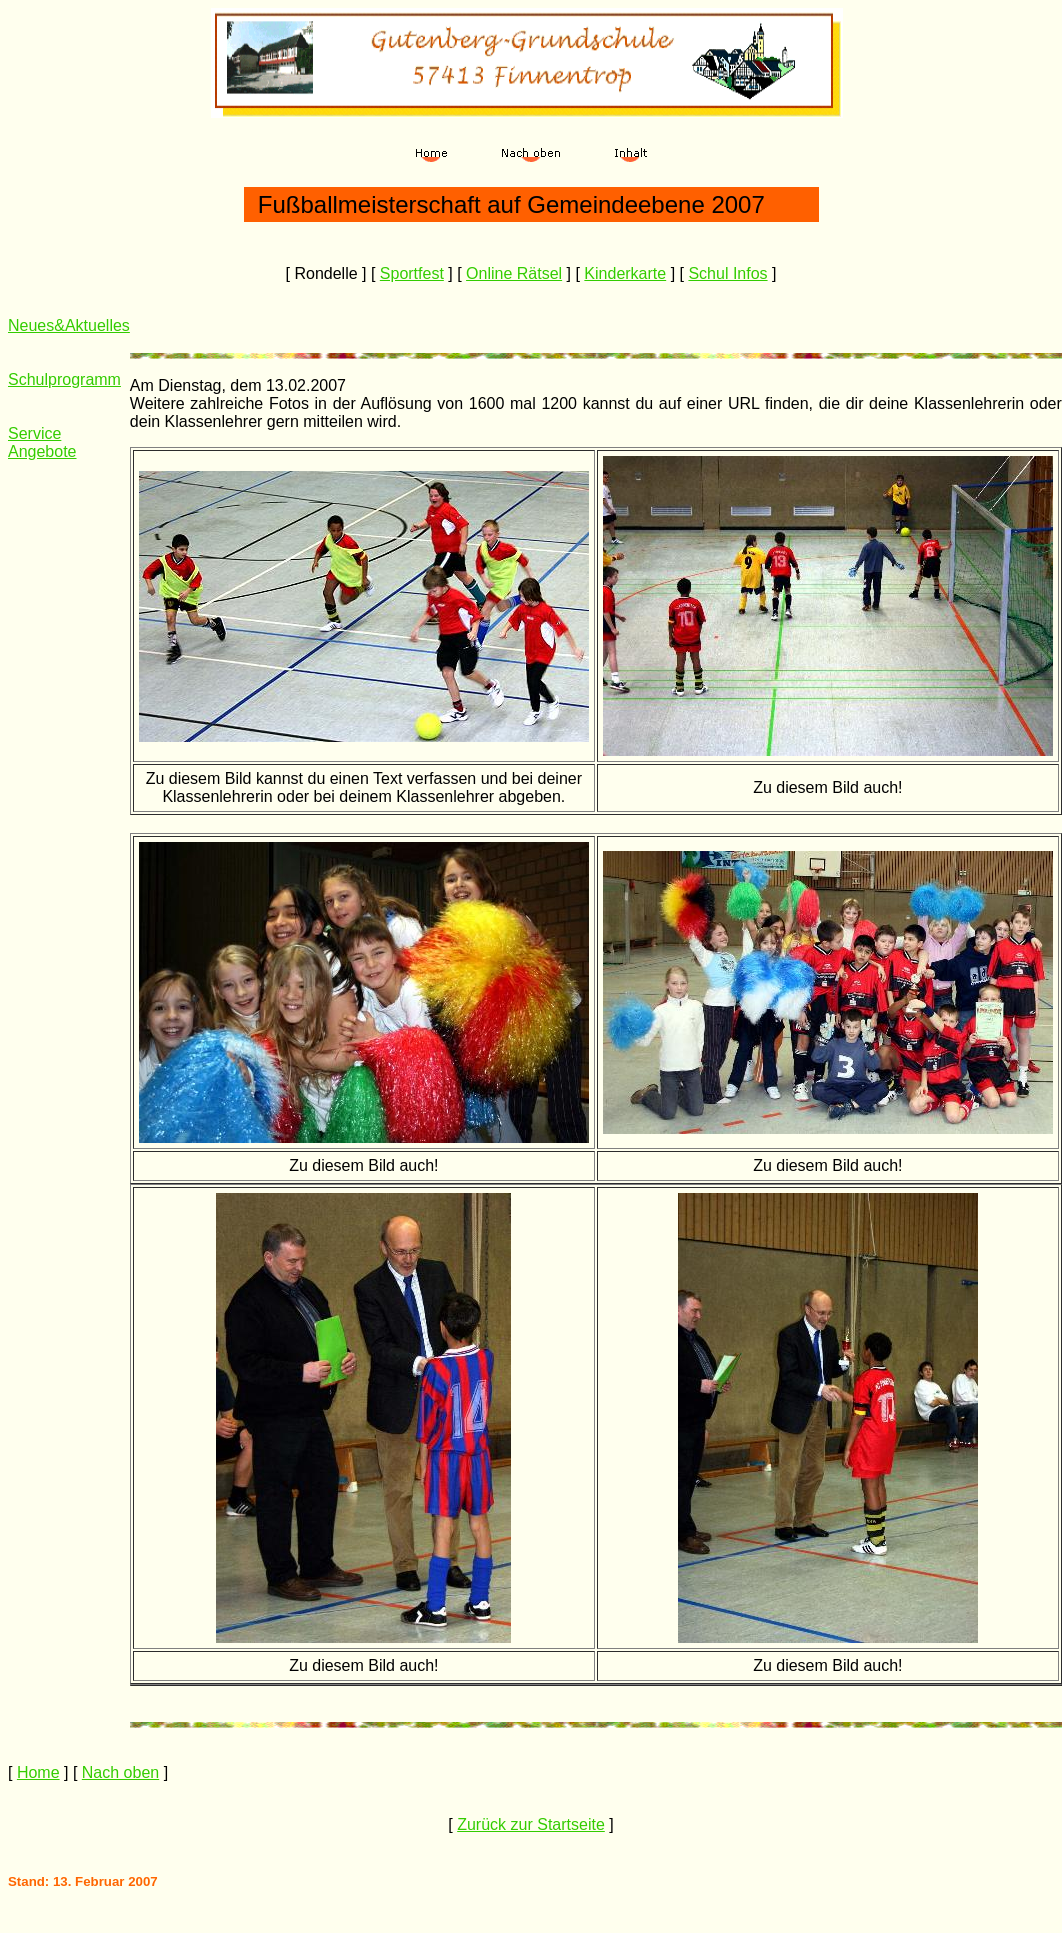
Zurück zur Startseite (531, 1824)
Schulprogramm (64, 379)
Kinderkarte (625, 273)
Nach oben (120, 1772)
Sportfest (412, 273)
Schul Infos (727, 273)
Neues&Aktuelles (69, 325)
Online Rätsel (514, 273)
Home (38, 1772)
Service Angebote (42, 442)
